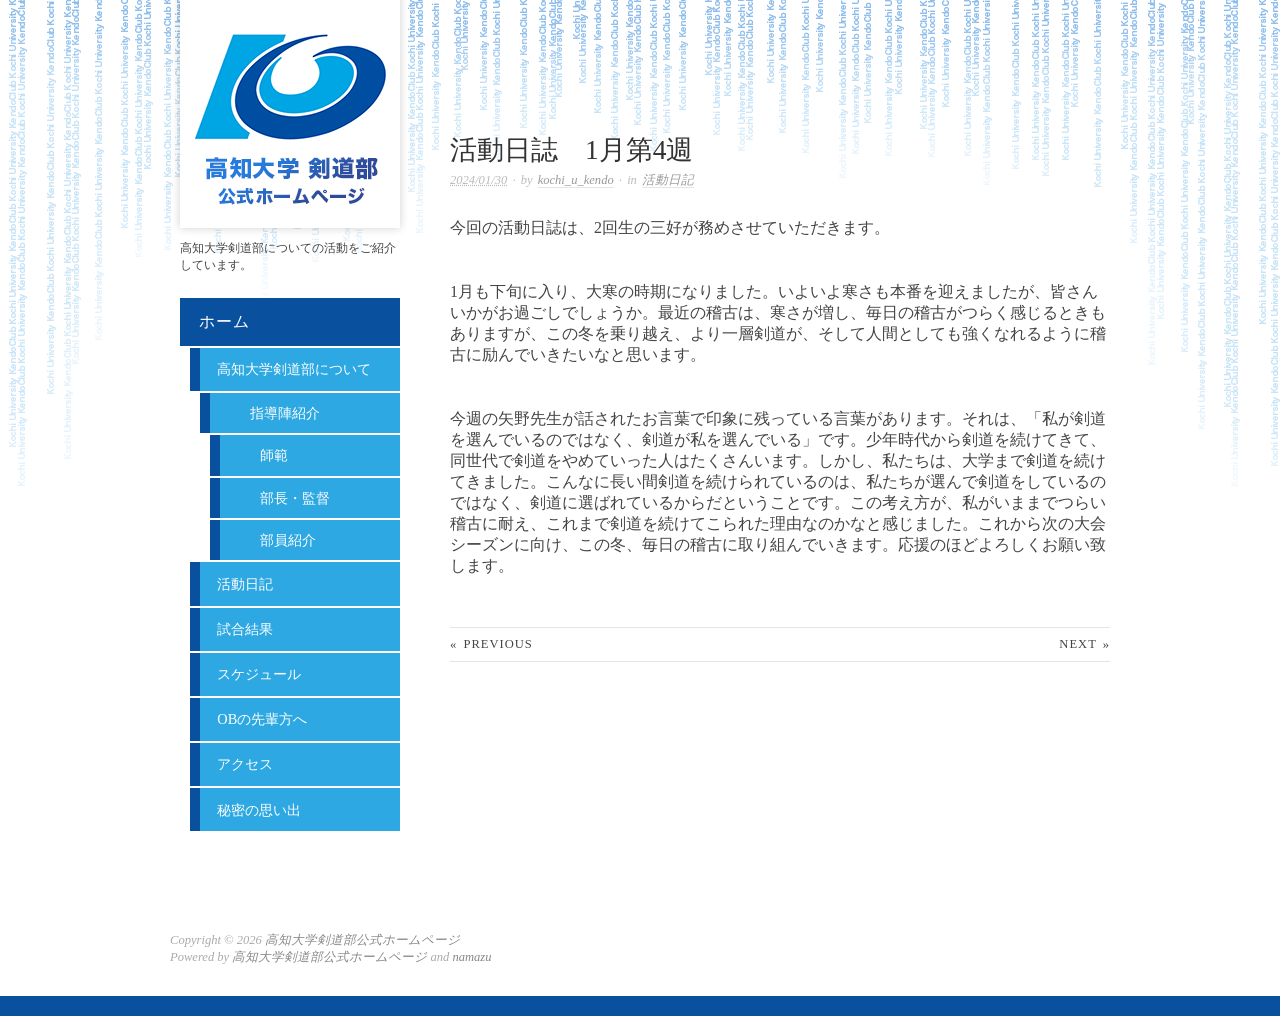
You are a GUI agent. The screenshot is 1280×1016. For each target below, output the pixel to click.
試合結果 (245, 629)
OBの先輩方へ (262, 719)
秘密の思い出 (259, 810)
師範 (274, 455)
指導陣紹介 (285, 413)
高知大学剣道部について (294, 369)
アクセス (245, 764)
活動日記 (668, 180)
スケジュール (259, 674)
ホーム (224, 321)
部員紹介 (288, 540)
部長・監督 (295, 498)
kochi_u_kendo (576, 180)
